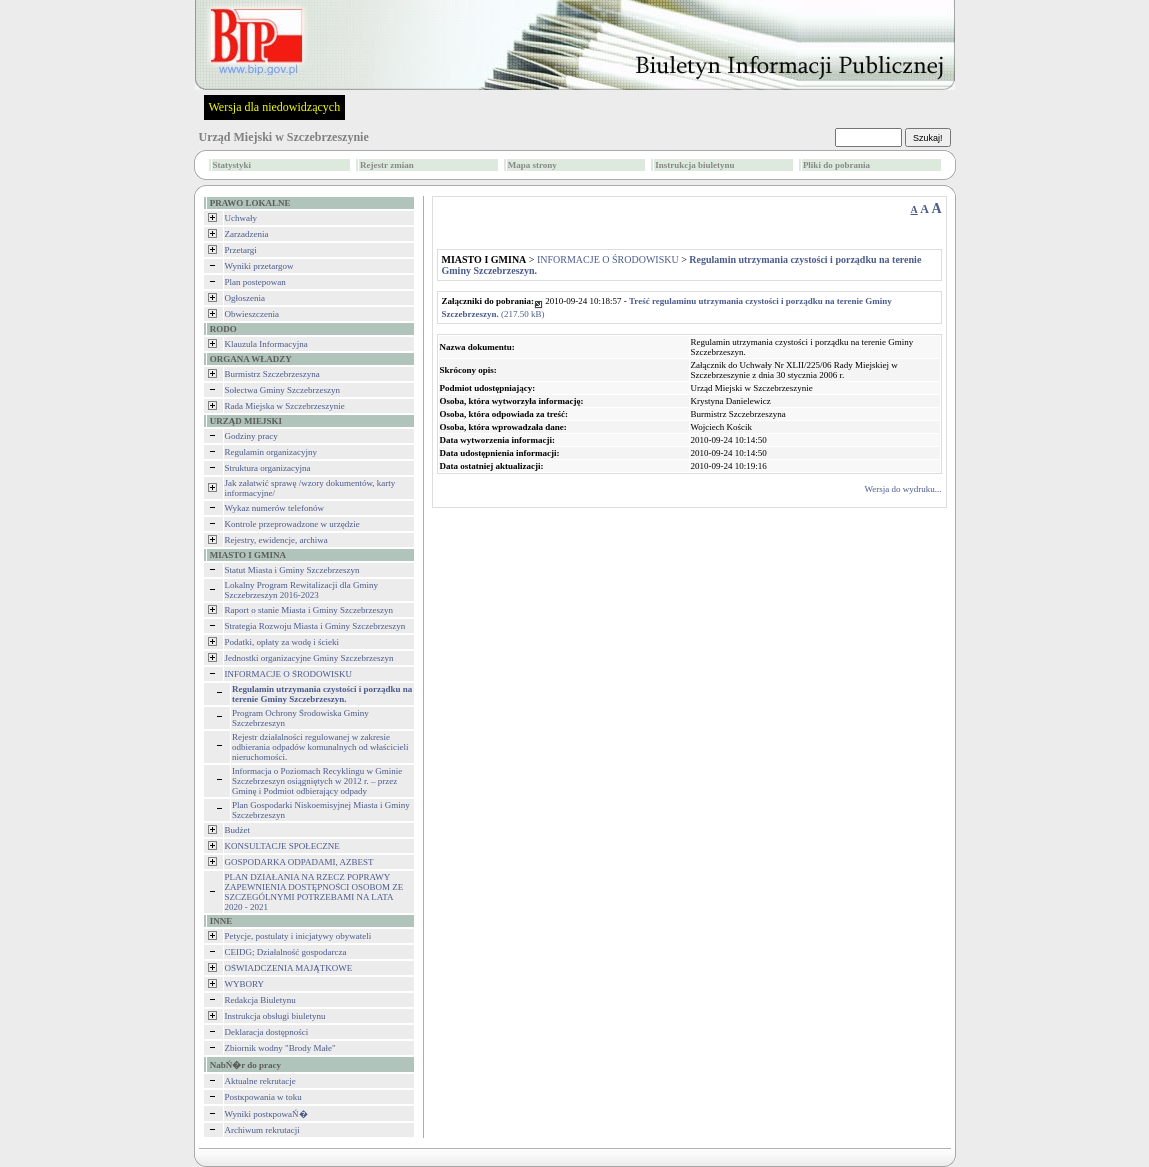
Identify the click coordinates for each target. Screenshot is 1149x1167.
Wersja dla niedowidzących (275, 107)
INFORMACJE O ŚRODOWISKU (289, 674)
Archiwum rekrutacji (262, 1130)
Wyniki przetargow (259, 266)
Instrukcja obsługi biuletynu (275, 1016)
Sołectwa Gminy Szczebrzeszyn (282, 390)
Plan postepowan (255, 282)
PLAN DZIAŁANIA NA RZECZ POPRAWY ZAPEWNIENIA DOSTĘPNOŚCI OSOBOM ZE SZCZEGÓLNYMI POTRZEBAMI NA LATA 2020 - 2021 (314, 892)
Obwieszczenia (252, 314)
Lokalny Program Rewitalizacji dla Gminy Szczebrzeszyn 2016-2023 (301, 590)
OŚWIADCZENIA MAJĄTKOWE (289, 968)
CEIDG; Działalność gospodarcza (286, 952)
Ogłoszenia (245, 298)
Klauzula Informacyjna (266, 344)
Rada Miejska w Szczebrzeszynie (285, 406)
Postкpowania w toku (263, 1097)
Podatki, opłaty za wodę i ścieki (282, 642)
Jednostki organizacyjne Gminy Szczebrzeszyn (309, 658)
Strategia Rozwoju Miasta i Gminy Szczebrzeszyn (315, 626)
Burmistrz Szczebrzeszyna (272, 374)
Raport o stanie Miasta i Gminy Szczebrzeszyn (309, 610)
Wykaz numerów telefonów (274, 508)
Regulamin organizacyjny (271, 452)
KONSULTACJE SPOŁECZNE (282, 846)
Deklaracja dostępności (267, 1032)
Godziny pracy (251, 436)
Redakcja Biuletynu (260, 1000)
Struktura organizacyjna (268, 468)
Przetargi (241, 250)
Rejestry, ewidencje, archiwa (276, 540)
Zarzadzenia (247, 234)
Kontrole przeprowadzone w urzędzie (292, 524)
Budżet (238, 830)
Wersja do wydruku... (902, 489)
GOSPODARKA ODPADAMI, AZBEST (299, 862)
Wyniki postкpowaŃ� (266, 1114)
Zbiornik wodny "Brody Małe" (280, 1048)
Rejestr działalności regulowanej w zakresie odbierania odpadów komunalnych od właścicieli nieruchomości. (320, 747)
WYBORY (245, 984)
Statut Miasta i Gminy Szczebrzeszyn (292, 570)
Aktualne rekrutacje (260, 1081)
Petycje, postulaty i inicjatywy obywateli (298, 936)
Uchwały (241, 218)
